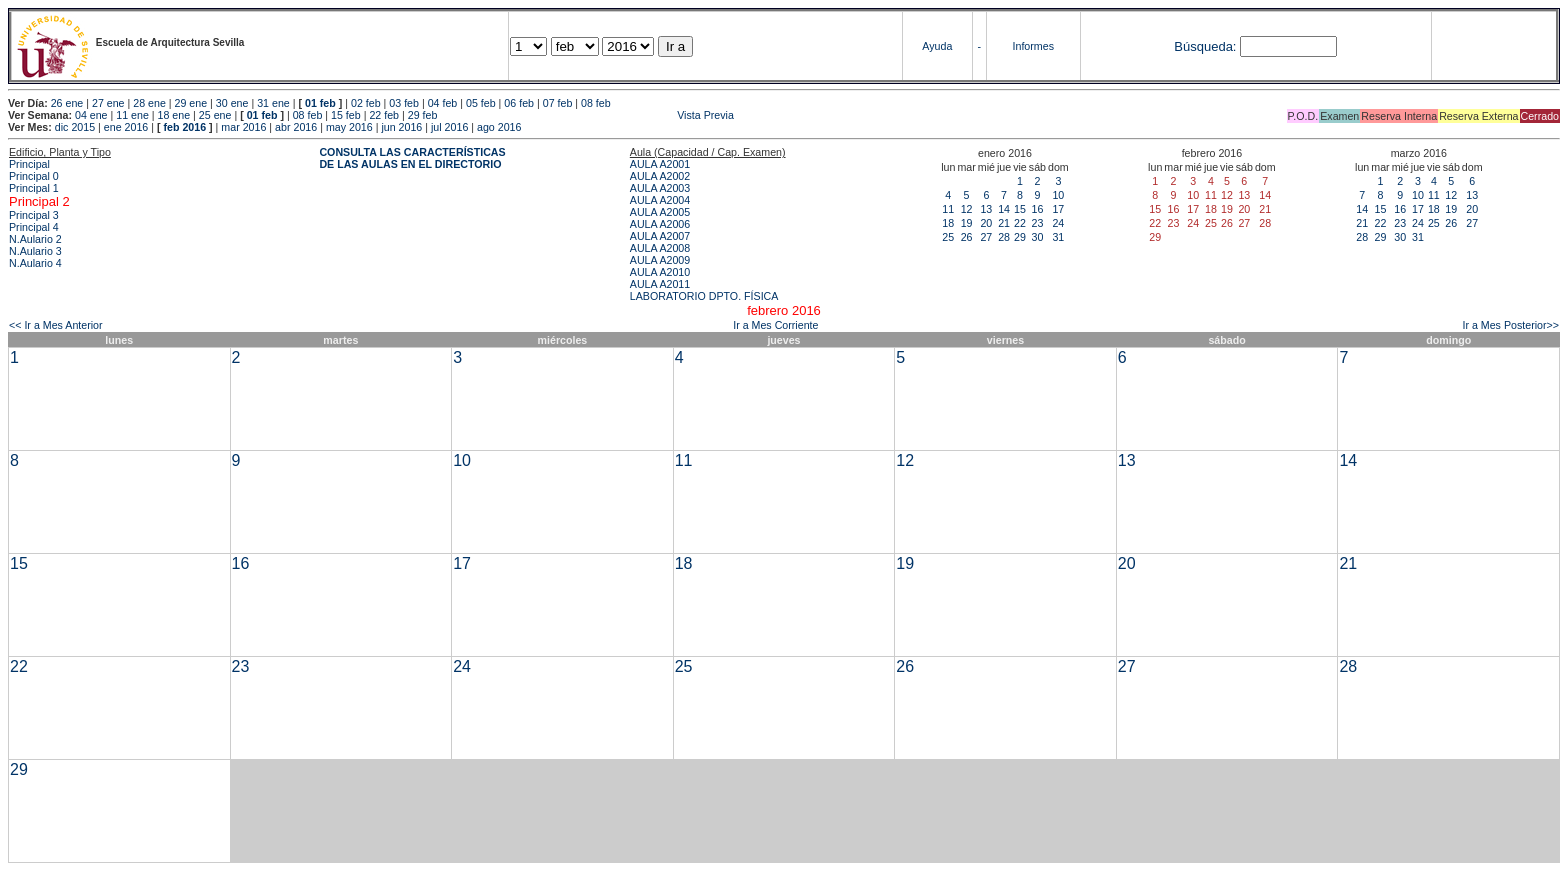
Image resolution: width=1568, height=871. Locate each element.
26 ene (67, 103)
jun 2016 (401, 127)
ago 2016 (499, 127)
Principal (29, 164)
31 (1058, 237)
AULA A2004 (660, 200)
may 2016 (349, 127)
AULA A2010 (660, 272)
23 (1037, 223)
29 (1020, 237)
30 (1037, 237)
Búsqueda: (1205, 46)
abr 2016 (296, 127)
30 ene (232, 103)
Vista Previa (587, 115)
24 (1058, 223)
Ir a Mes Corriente (775, 325)
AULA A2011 (660, 284)
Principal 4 (34, 227)
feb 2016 (184, 127)
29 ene (191, 103)
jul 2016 (449, 127)
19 (967, 223)
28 (1004, 237)
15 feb (346, 115)
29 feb (423, 115)
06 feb (519, 103)
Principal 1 (34, 188)
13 (986, 209)
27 (986, 237)
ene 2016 (126, 127)
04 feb (443, 103)
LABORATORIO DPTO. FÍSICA (704, 296)
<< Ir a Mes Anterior (56, 325)
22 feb (384, 115)
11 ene (132, 115)
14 (1004, 209)
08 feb (596, 103)
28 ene (149, 103)
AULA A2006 (660, 224)
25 (948, 237)
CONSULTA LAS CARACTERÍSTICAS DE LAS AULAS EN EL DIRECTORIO (412, 158)
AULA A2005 (660, 212)
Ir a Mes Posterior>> (1510, 325)
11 (948, 209)
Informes (1033, 46)
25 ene (215, 115)
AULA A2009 (660, 260)
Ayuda (937, 46)
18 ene (174, 115)
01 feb (320, 103)
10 (1058, 195)
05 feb (481, 103)
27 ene (108, 103)
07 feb (558, 103)
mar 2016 (243, 127)
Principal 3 (34, 215)
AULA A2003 (660, 188)
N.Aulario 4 (35, 263)
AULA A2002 (660, 176)
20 (986, 223)
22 (1020, 223)
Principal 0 (34, 176)
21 (1004, 223)
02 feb (366, 103)
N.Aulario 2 (35, 239)
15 (1020, 209)
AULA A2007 (660, 236)
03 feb (404, 103)
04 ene (91, 115)
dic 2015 (75, 127)
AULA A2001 (660, 164)
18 (948, 223)
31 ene (273, 103)
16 (1037, 209)
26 (967, 237)
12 (967, 209)
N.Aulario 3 (35, 251)
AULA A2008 (660, 248)
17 (1058, 209)
